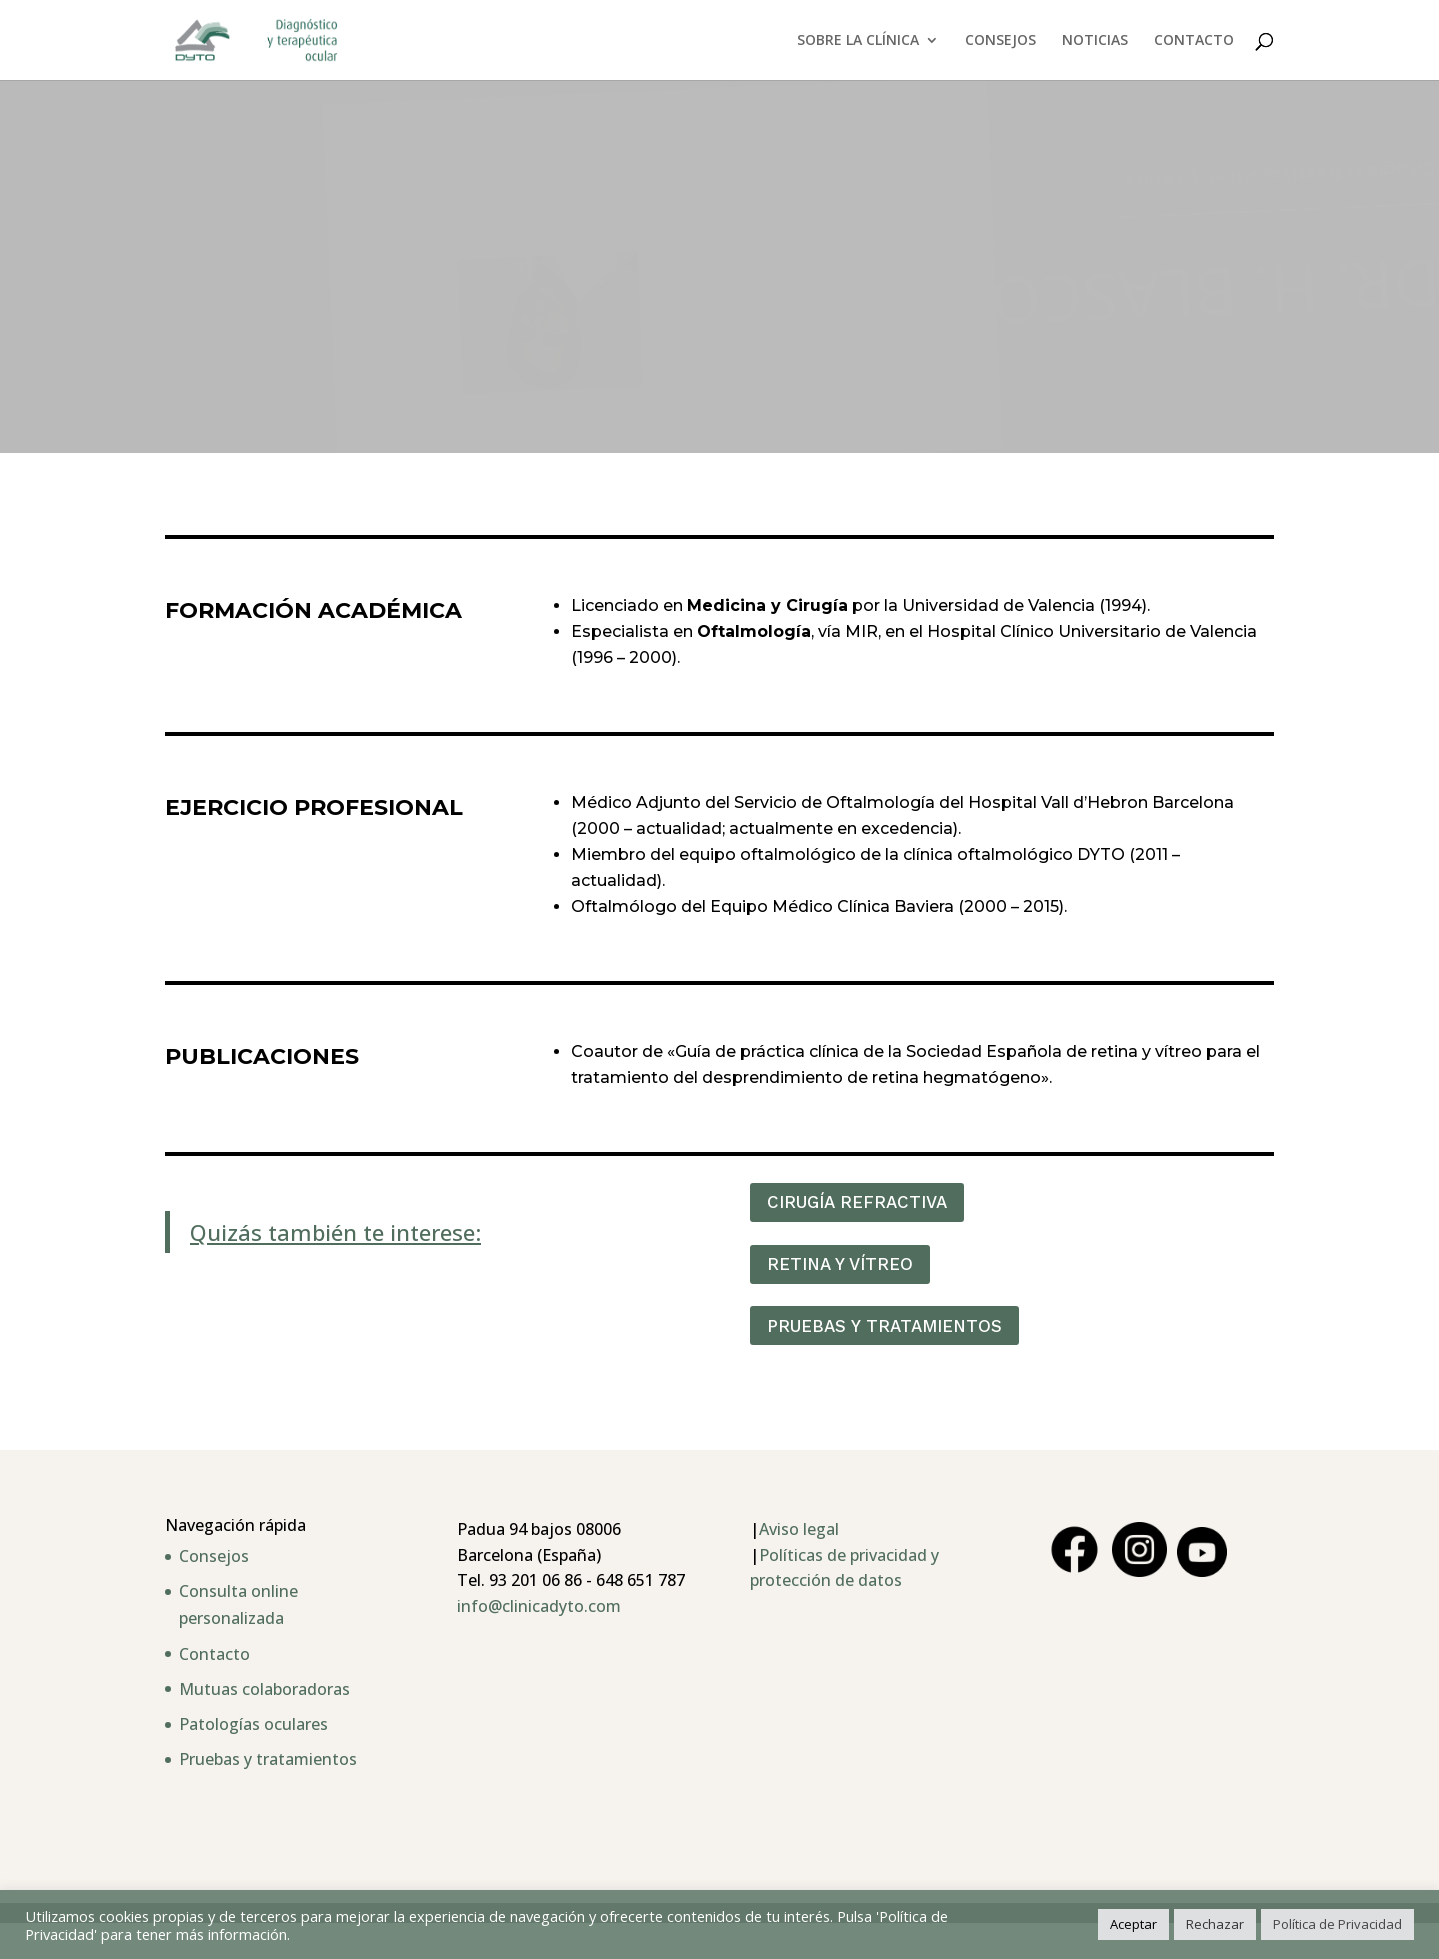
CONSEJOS (1000, 41)
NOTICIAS (1095, 41)
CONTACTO (1194, 41)
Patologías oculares (253, 1724)
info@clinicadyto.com (539, 1606)
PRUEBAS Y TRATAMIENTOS (884, 1326)
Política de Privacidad (1337, 1924)
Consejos (214, 1556)
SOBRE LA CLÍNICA (858, 41)
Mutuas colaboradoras (264, 1689)
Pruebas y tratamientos (268, 1759)
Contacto (214, 1654)
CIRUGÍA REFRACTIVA (857, 1202)
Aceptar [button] (1133, 1924)
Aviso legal (799, 1529)
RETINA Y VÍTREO (840, 1264)
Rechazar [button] (1215, 1924)
